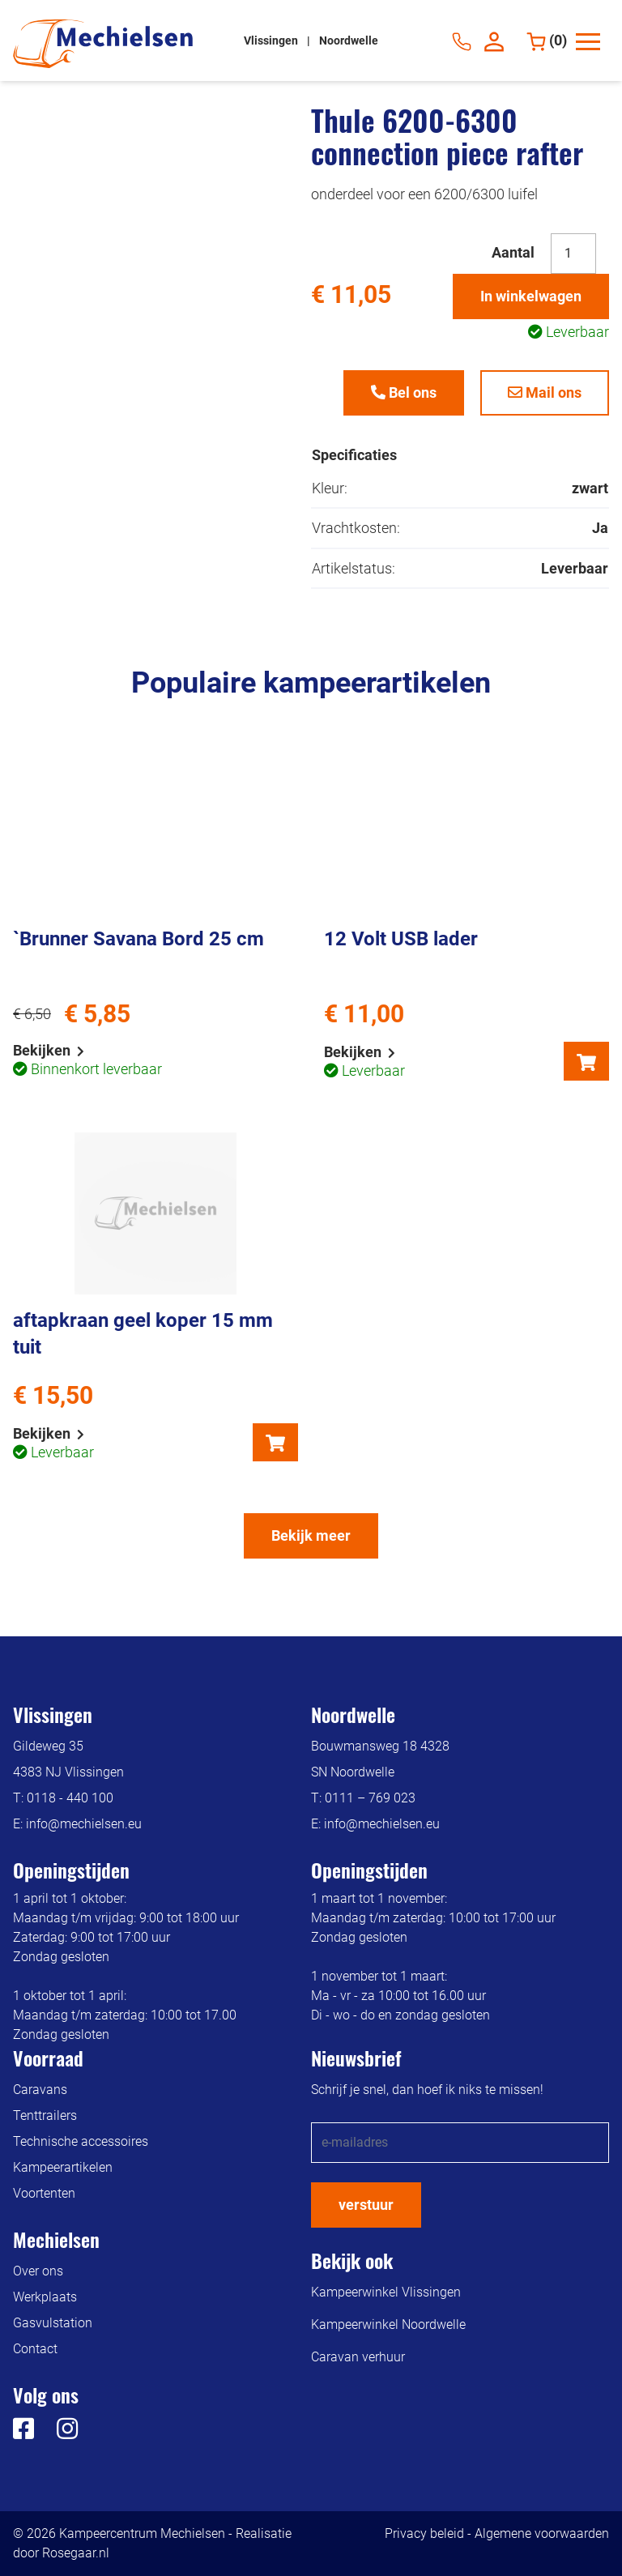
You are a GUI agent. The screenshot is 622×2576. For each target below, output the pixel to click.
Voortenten (44, 2193)
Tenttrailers (45, 2115)
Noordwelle (348, 40)
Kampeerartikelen (63, 2167)
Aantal (513, 252)
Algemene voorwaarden (542, 2533)
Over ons (38, 2271)
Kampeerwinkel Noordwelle (388, 2324)
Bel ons (404, 392)
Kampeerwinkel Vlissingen (386, 2292)
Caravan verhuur (358, 2357)
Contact (35, 2348)
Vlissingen (272, 40)
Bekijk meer (311, 1535)
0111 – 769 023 (370, 1798)
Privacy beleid (424, 2533)
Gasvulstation (52, 2323)
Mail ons (545, 392)
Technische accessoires (80, 2141)
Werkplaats (45, 2297)
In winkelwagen (531, 296)
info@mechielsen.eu (84, 1824)
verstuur (366, 2204)
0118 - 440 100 (70, 1798)
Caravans (40, 2089)
